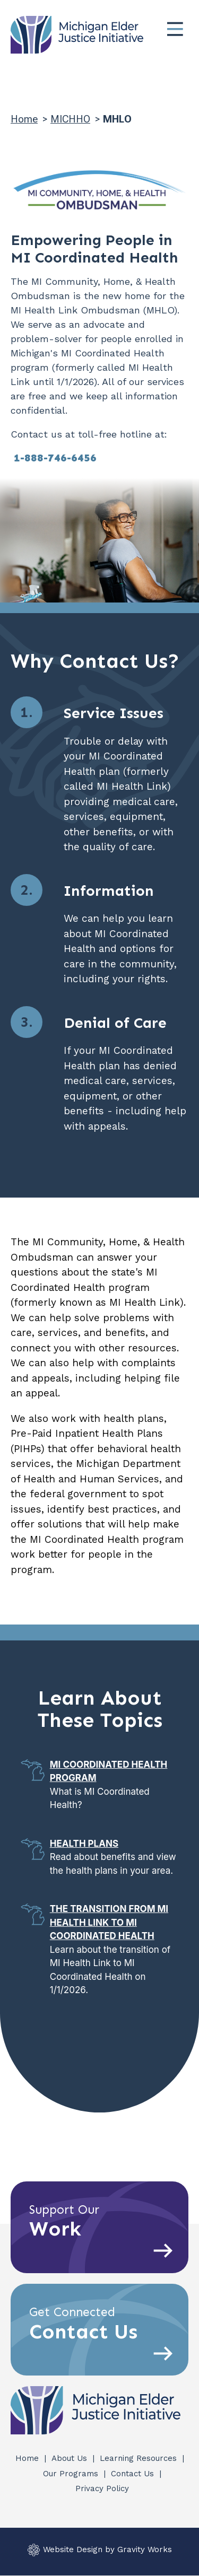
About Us (70, 2458)
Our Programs (72, 2473)
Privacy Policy (102, 2488)
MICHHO (70, 119)
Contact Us (134, 2473)
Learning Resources (139, 2458)
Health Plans (84, 1843)
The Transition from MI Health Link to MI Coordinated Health (109, 1922)
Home (24, 119)
